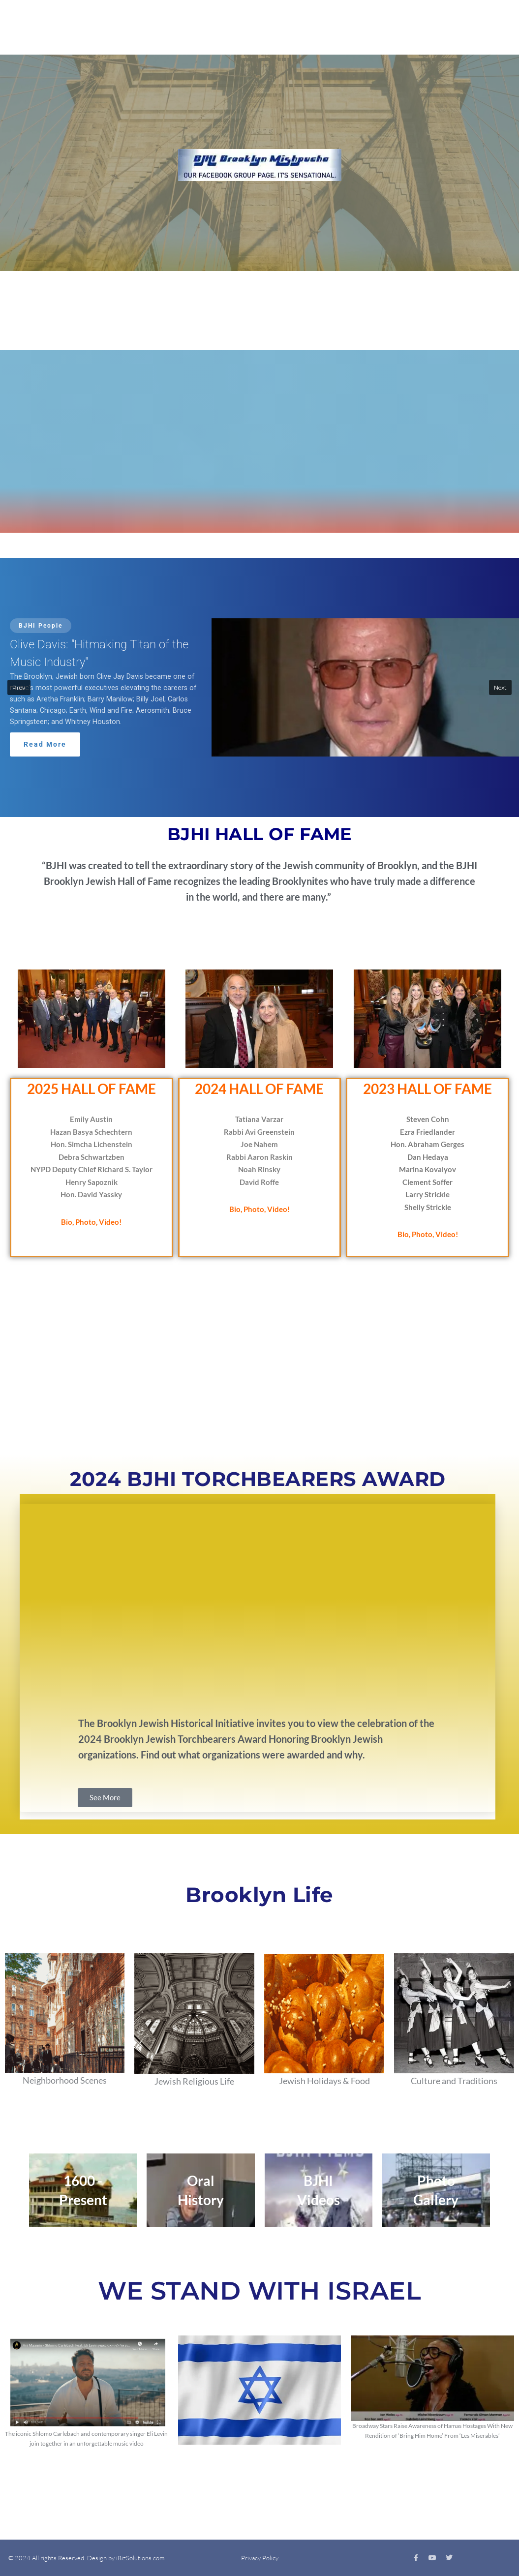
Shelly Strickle (427, 1207)
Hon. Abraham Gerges (427, 1144)
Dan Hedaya (427, 1156)
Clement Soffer (427, 1182)
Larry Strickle (427, 1194)
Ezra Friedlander (427, 1131)
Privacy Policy (259, 2558)
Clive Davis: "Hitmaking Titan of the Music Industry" (99, 653)
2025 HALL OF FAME (91, 1088)
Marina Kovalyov (427, 1169)
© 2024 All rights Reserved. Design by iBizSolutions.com (86, 2558)
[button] (259, 688)
